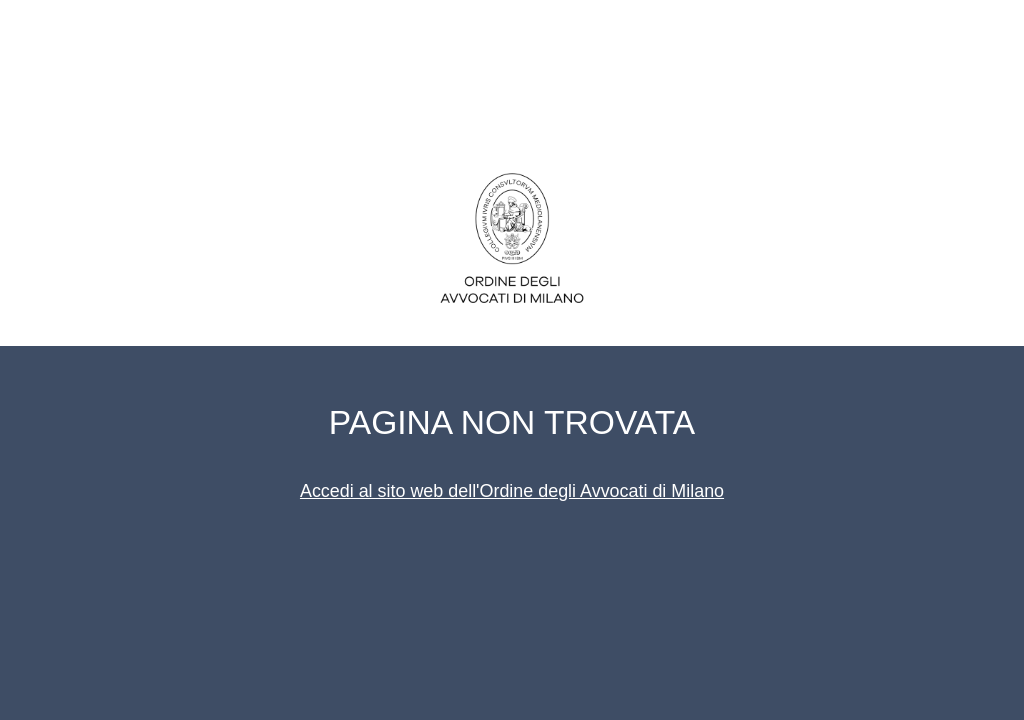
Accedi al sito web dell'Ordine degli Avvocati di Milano (512, 491)
